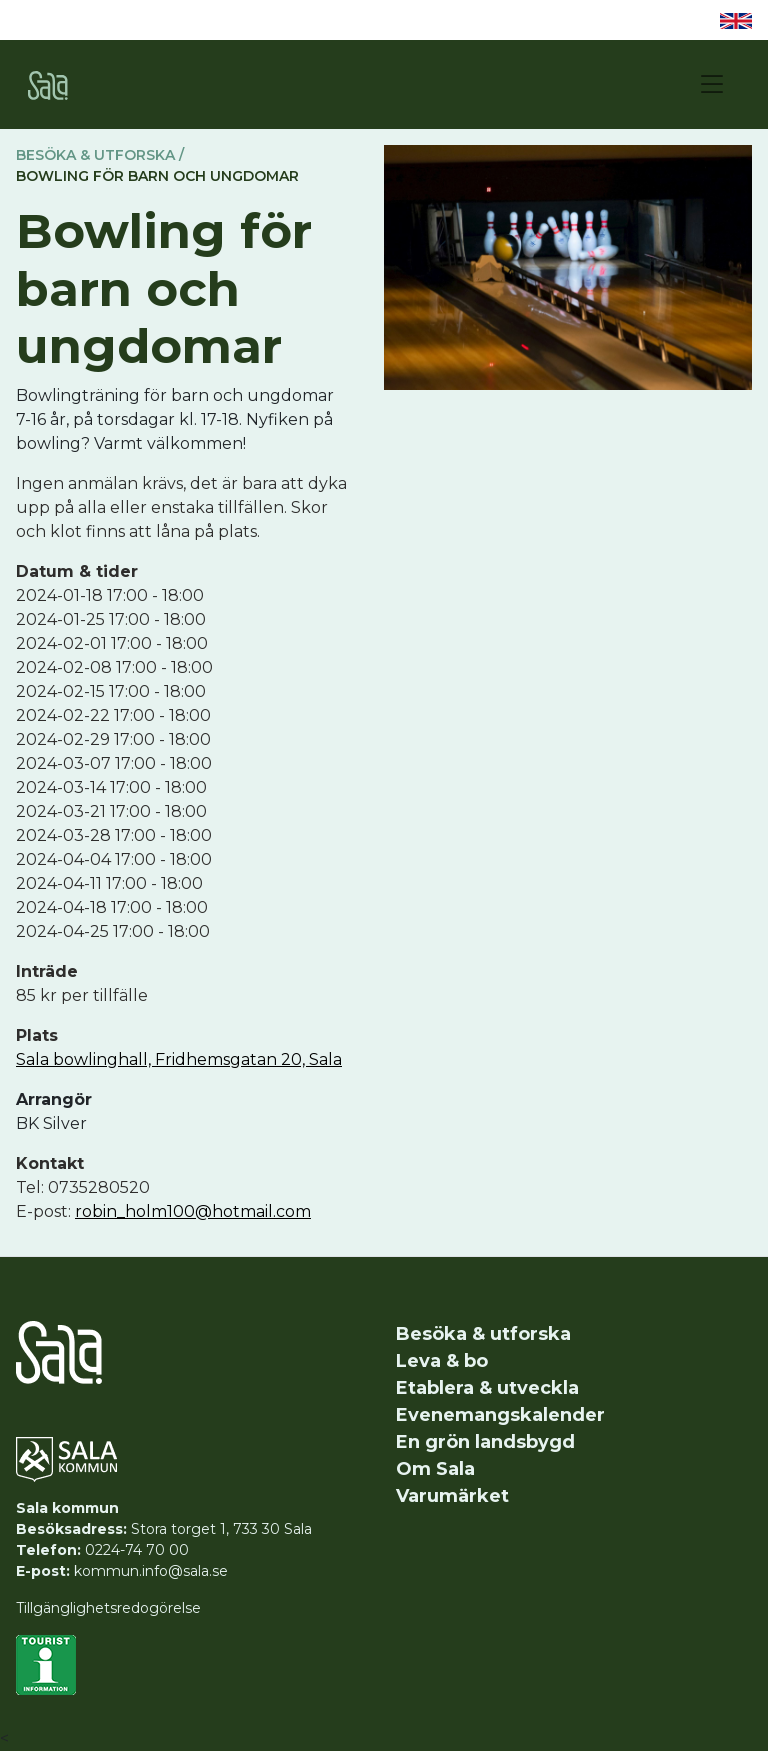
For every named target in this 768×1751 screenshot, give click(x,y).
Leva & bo (442, 1361)
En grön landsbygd (485, 1442)
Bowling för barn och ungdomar (157, 176)
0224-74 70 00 (137, 1550)
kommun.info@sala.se (151, 1571)
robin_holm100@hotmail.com (193, 1211)
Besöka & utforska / (100, 155)
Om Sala (435, 1469)
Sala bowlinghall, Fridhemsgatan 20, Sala (179, 1059)
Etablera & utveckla (487, 1388)
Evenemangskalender (500, 1415)
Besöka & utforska (483, 1334)
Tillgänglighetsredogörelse (108, 1608)
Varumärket (452, 1496)
